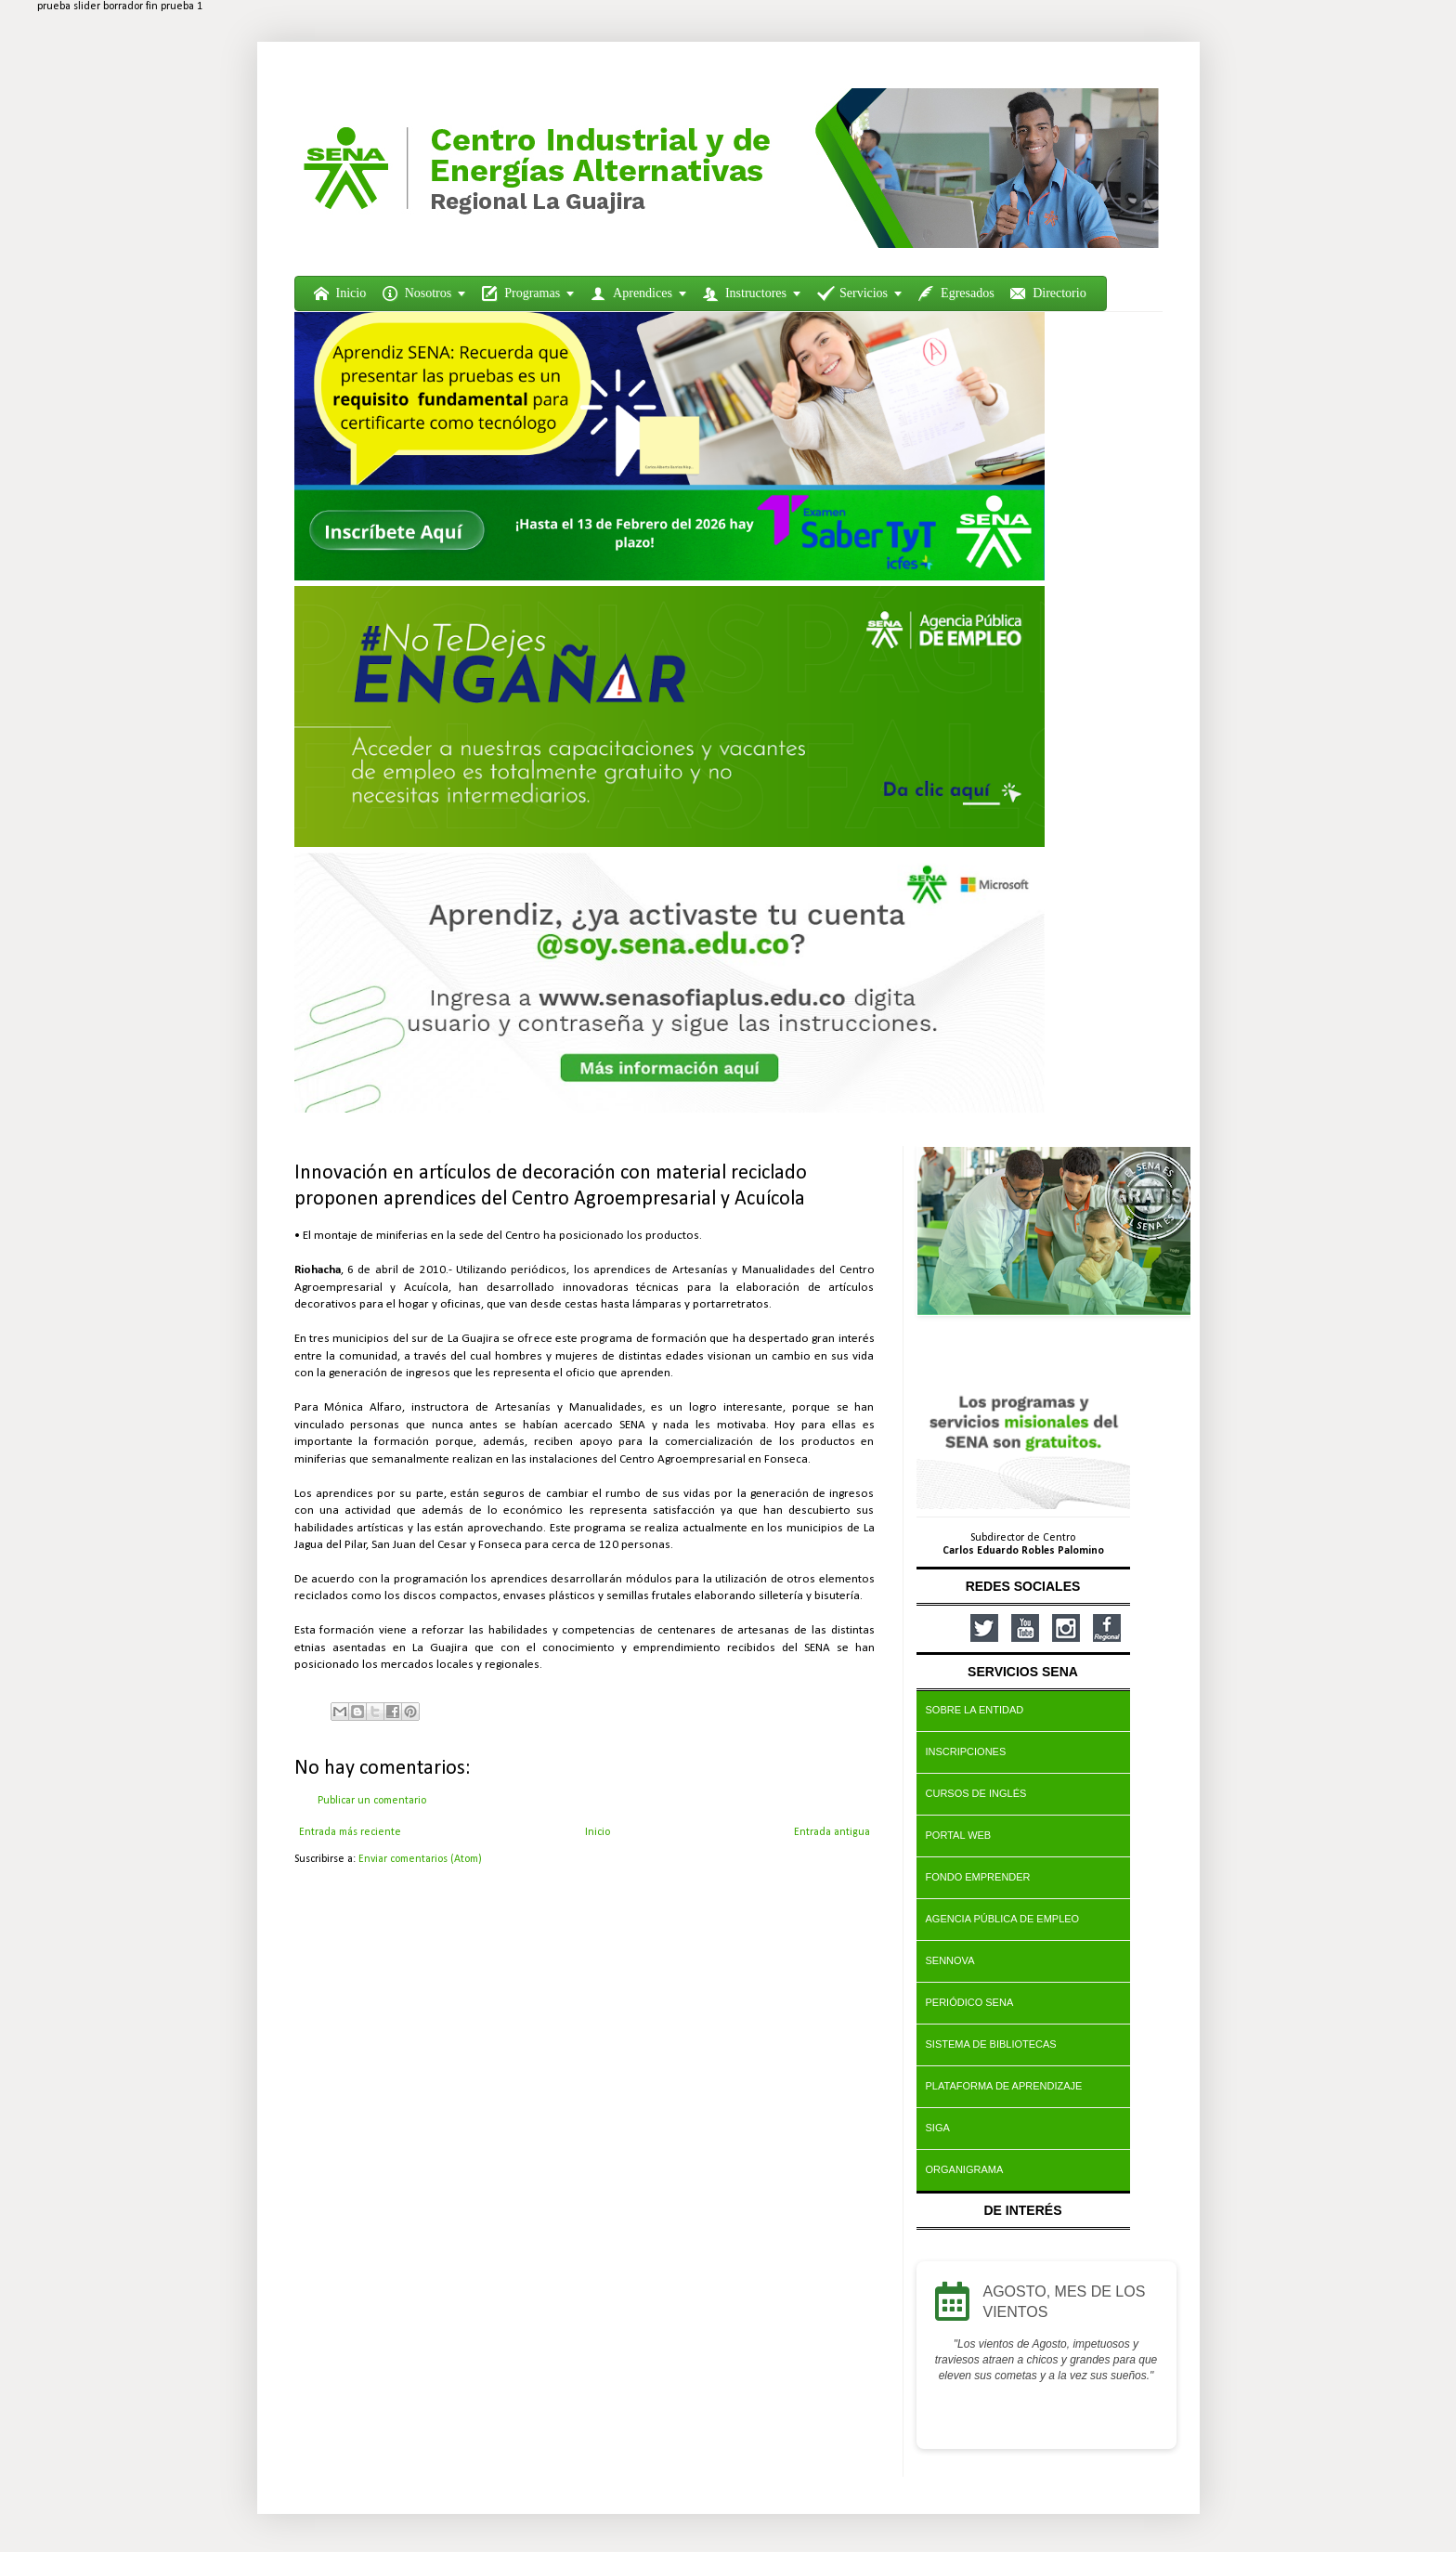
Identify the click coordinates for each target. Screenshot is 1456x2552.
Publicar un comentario (372, 1800)
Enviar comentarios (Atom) (420, 1859)
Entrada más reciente (350, 1832)
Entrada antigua (832, 1832)
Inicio (597, 1832)
